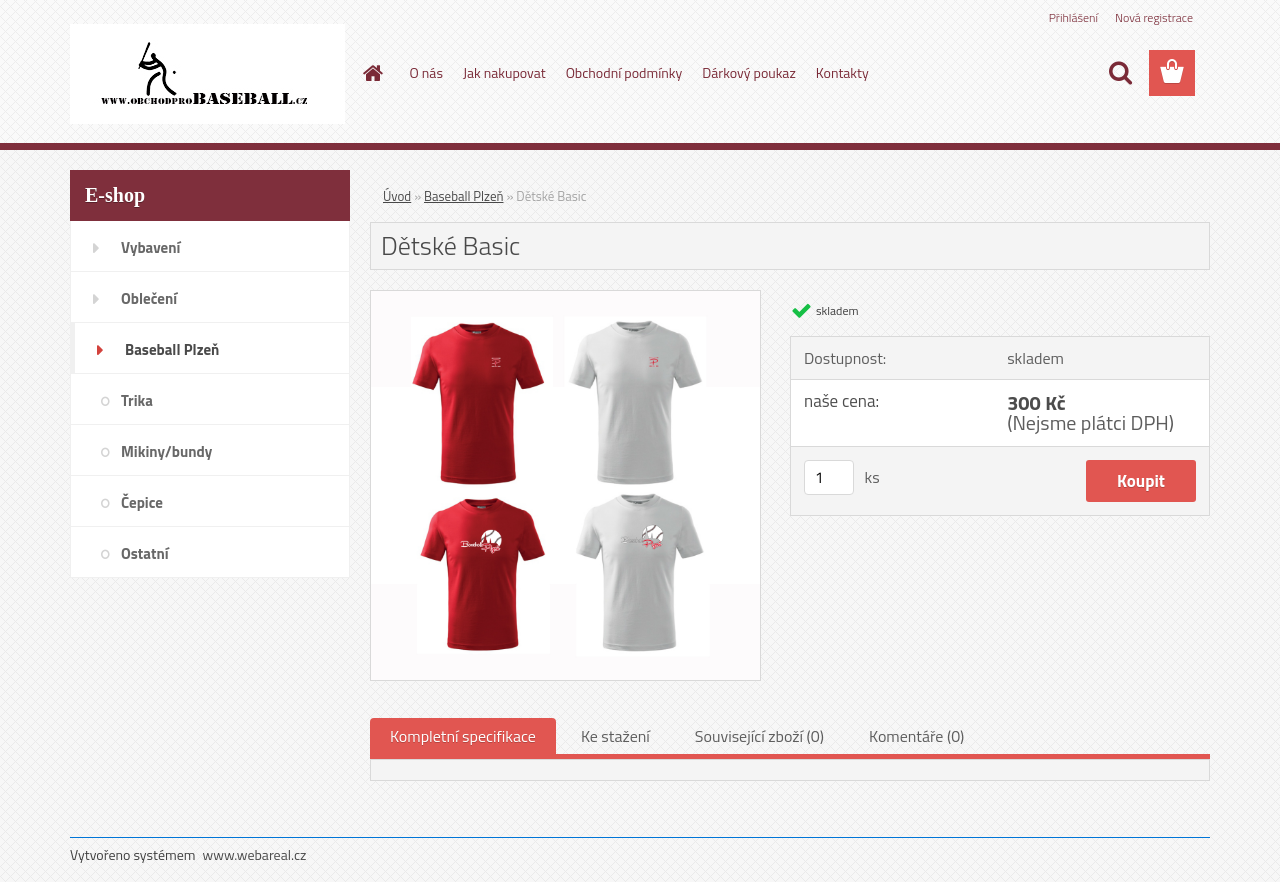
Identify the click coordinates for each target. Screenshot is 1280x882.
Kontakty (842, 72)
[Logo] (207, 74)
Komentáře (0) (916, 736)
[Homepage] (372, 73)
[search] (1120, 73)
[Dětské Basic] (565, 299)
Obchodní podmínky (624, 72)
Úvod (397, 196)
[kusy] (829, 477)
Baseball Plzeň (463, 196)
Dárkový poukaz (749, 72)
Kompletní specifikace (463, 736)
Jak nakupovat (504, 72)
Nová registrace (1154, 17)
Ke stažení (615, 736)
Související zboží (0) (759, 736)
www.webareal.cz (255, 854)
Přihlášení (1073, 17)
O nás (426, 72)
